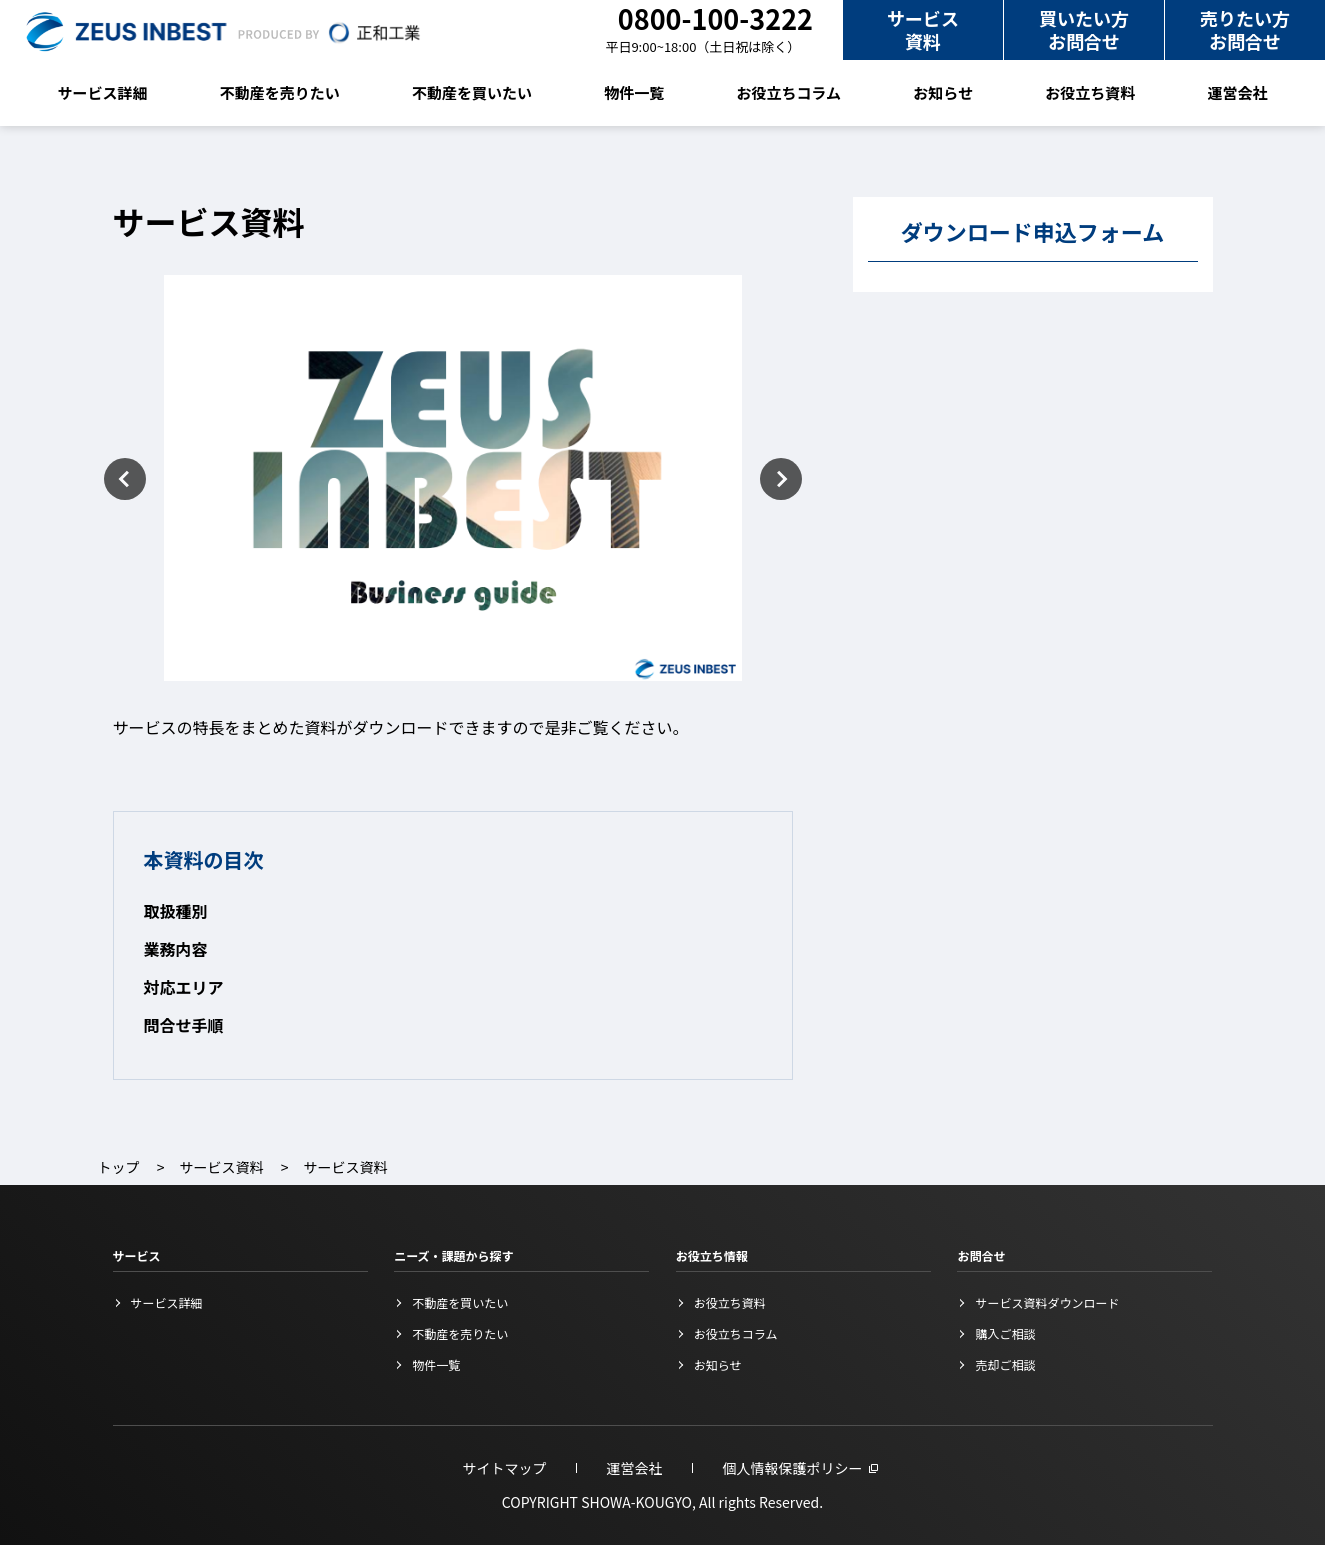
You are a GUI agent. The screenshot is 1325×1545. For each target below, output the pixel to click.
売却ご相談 (1005, 1364)
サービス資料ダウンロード (1047, 1302)
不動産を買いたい (472, 92)
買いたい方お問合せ (1084, 29)
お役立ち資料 (1090, 92)
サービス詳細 (103, 92)
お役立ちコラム (789, 92)
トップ (119, 1167)
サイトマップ (505, 1468)
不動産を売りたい (280, 92)
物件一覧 (634, 92)
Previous (125, 479)
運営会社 (1237, 92)
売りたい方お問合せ (1245, 29)
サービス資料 (923, 29)
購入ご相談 (1005, 1333)
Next (781, 479)
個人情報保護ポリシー (793, 1468)
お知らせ (943, 92)
